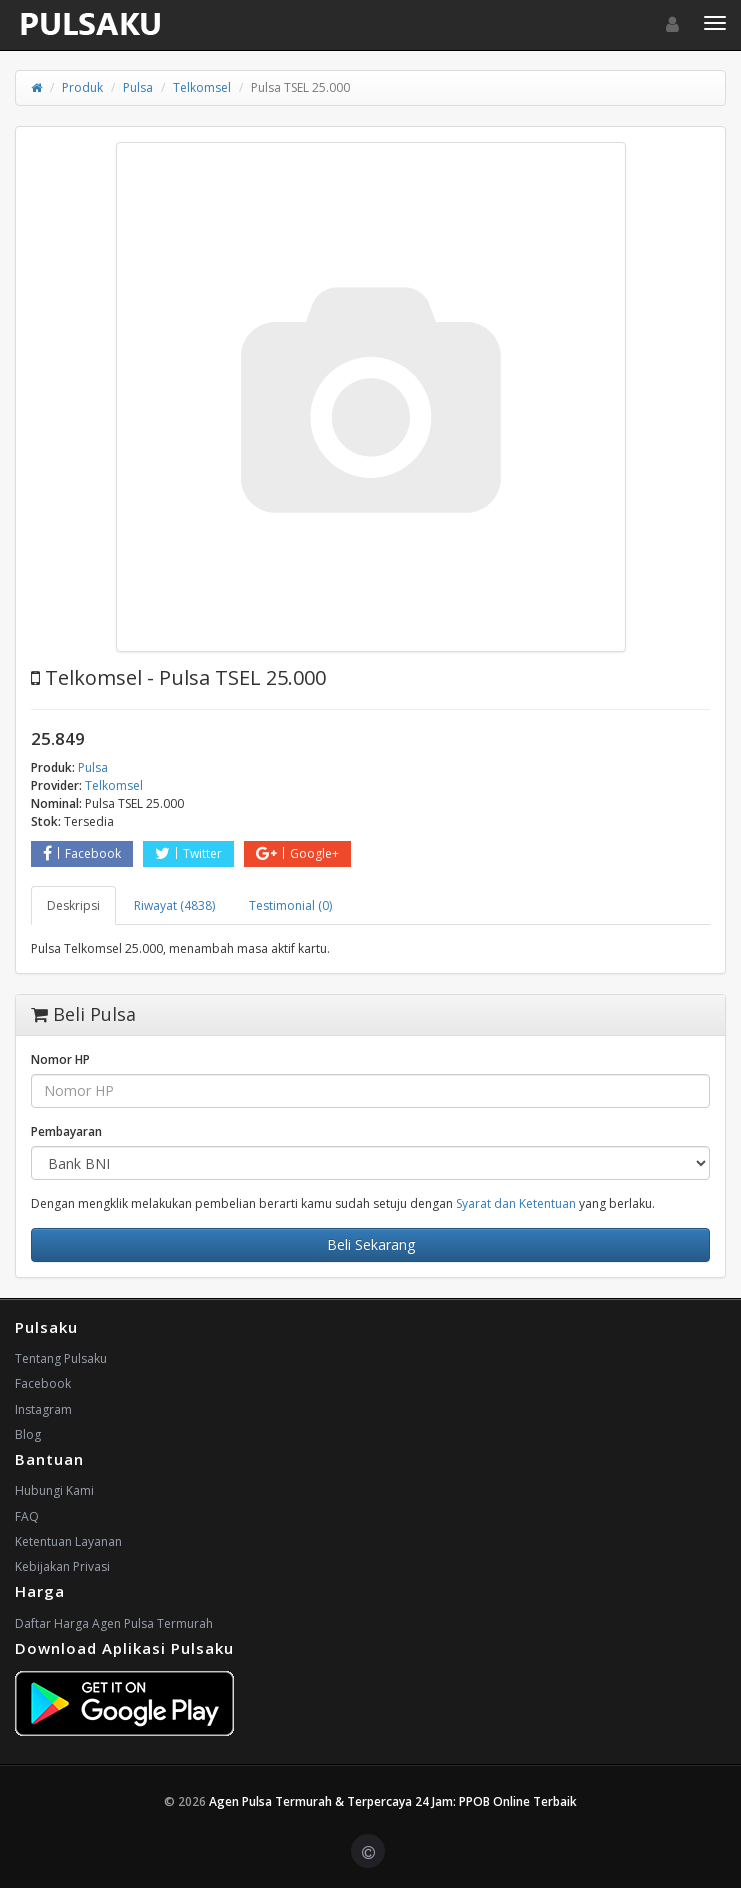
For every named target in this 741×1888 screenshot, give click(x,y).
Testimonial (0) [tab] (290, 905)
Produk (82, 87)
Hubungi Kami (54, 1490)
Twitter (188, 853)
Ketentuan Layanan (68, 1541)
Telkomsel (202, 87)
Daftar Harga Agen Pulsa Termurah (114, 1623)
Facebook (82, 853)
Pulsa (138, 87)
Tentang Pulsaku (61, 1358)
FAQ (27, 1516)
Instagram (43, 1409)
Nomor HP (60, 1059)
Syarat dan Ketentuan (516, 1203)
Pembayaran (66, 1131)
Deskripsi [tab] (73, 905)
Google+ (297, 853)
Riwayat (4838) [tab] (174, 905)
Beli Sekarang (371, 1244)
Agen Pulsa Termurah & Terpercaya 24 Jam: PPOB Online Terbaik (393, 1801)
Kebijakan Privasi (62, 1566)
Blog (28, 1434)
